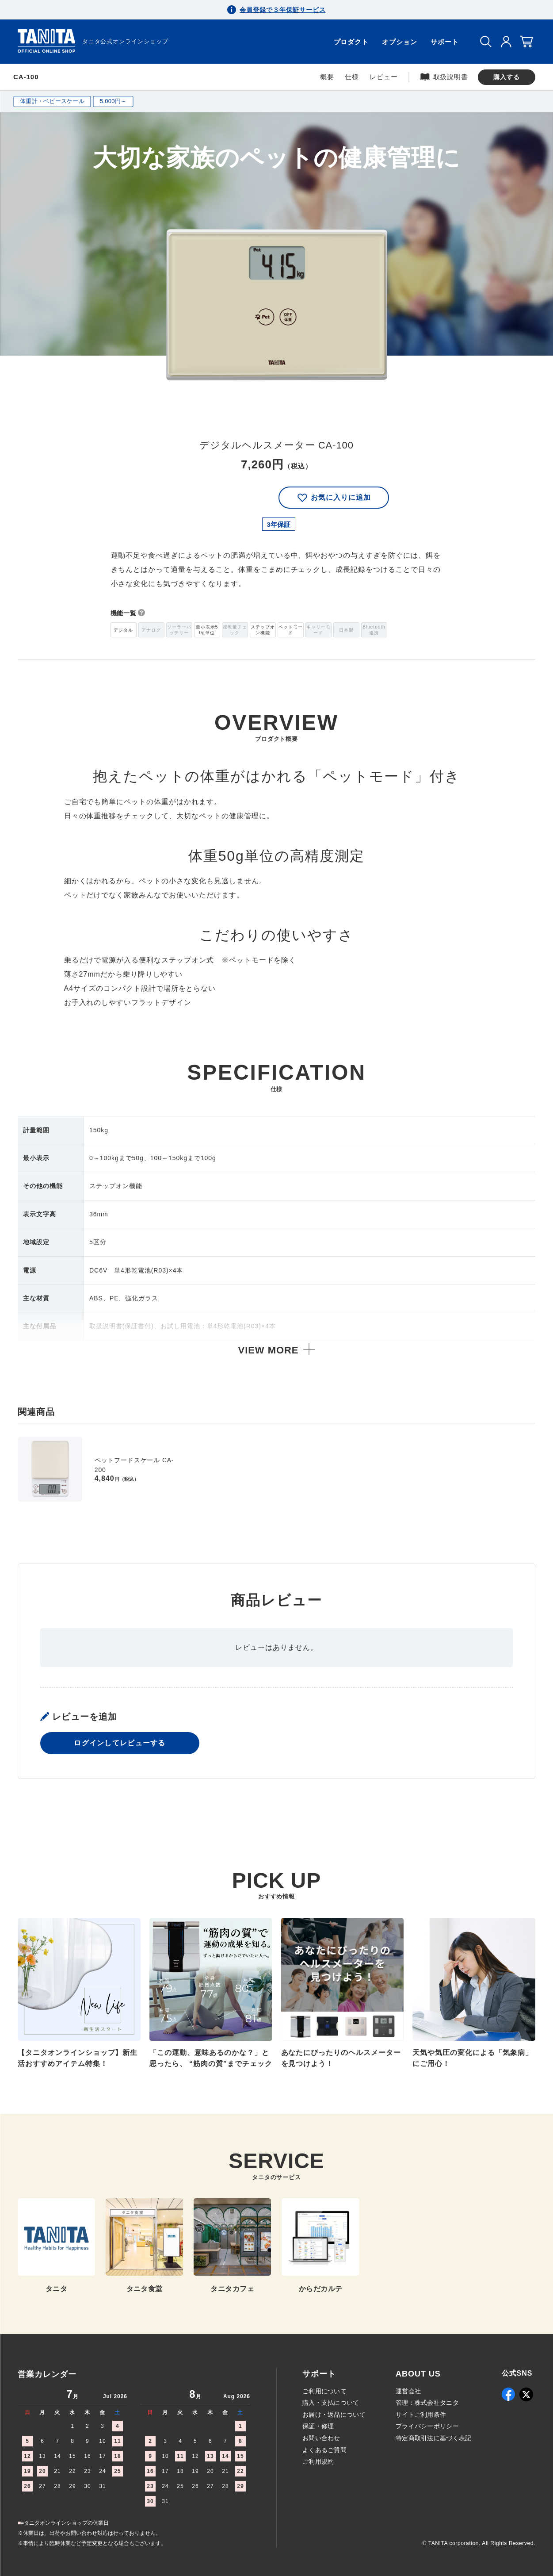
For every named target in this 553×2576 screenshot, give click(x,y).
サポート (445, 42)
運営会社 (408, 2391)
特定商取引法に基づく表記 (433, 2438)
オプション (399, 42)
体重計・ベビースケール (52, 101)
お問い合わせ (321, 2438)
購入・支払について (330, 2402)
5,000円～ (113, 101)
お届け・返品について (334, 2414)
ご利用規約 (318, 2461)
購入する (506, 76)
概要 (327, 76)
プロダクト (351, 42)
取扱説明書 (444, 77)
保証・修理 (318, 2426)
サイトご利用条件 (421, 2414)
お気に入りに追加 (334, 497)
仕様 (352, 76)
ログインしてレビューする (119, 1744)
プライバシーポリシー (427, 2426)
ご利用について (324, 2391)
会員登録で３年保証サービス (282, 9)
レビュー (384, 76)
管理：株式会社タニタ (427, 2402)
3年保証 (279, 524)
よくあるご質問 (324, 2449)
